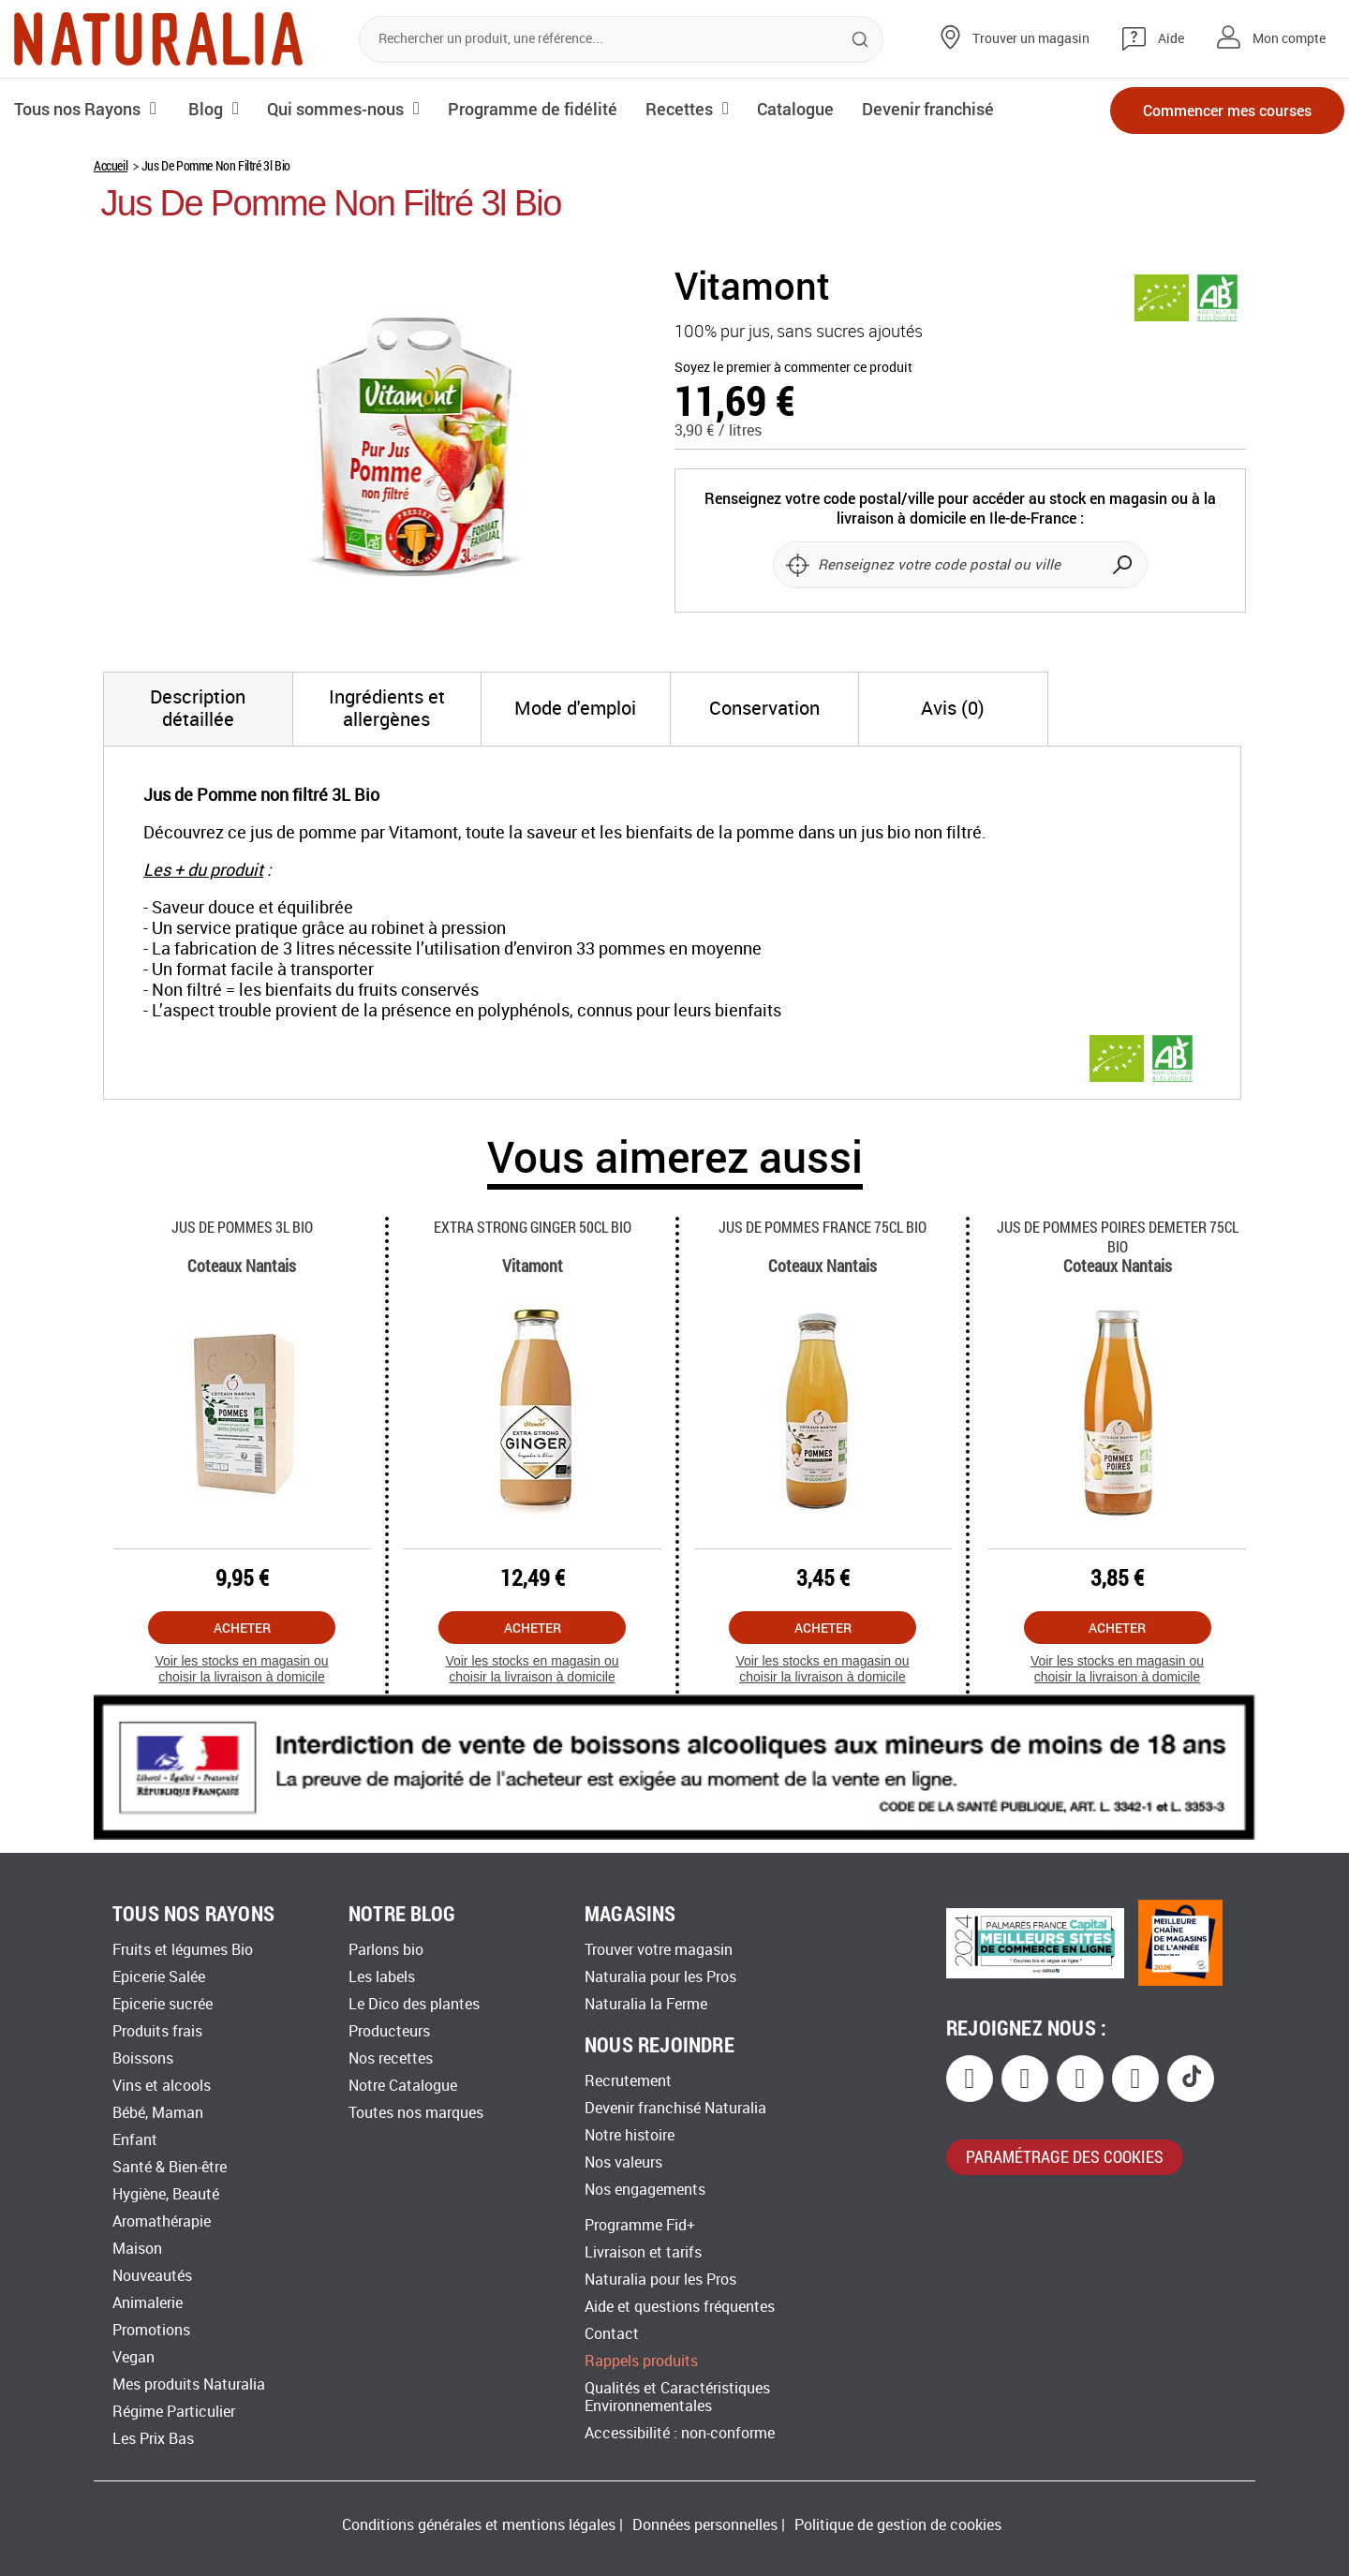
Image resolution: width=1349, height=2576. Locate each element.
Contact (612, 2334)
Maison (137, 2249)
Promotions (151, 2330)
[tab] (198, 709)
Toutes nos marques (415, 2113)
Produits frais (157, 2031)
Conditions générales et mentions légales (478, 2525)
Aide (1171, 39)
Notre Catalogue (402, 2086)
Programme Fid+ (640, 2225)
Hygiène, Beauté (165, 2194)
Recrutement (628, 2081)
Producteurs (389, 2031)
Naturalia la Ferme (646, 2004)
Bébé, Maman (157, 2113)
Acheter (242, 1627)
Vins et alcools (161, 2086)
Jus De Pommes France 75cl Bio (823, 1226)
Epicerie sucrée (162, 2004)
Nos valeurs (623, 2162)
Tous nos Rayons (77, 108)
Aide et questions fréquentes (680, 2307)
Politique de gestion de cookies (897, 2525)
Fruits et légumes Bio (182, 1950)
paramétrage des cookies (1065, 2156)
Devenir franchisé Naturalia (675, 2108)
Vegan (133, 2357)
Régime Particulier (173, 2412)
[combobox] (621, 39)
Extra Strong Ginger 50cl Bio (532, 1226)
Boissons (142, 2058)
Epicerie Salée (158, 1977)
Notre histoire (629, 2135)
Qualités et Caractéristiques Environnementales (677, 2397)
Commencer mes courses (1227, 110)
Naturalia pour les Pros (660, 1977)
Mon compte (1289, 39)
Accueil (110, 165)
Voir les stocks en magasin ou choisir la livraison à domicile (241, 1668)
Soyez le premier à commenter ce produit (793, 368)
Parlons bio (385, 1950)
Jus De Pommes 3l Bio (242, 1226)
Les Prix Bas (153, 2439)
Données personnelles (705, 2525)
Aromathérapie (161, 2221)
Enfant (134, 2140)
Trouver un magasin (1031, 39)
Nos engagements (645, 2189)
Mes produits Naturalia (188, 2384)
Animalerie (147, 2303)
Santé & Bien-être (169, 2167)
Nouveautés (152, 2276)
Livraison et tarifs (643, 2252)
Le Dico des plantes (414, 2004)
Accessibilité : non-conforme (680, 2433)
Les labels (381, 1977)
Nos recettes (390, 2058)
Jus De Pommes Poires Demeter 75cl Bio (1117, 1236)
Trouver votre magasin (659, 1950)
